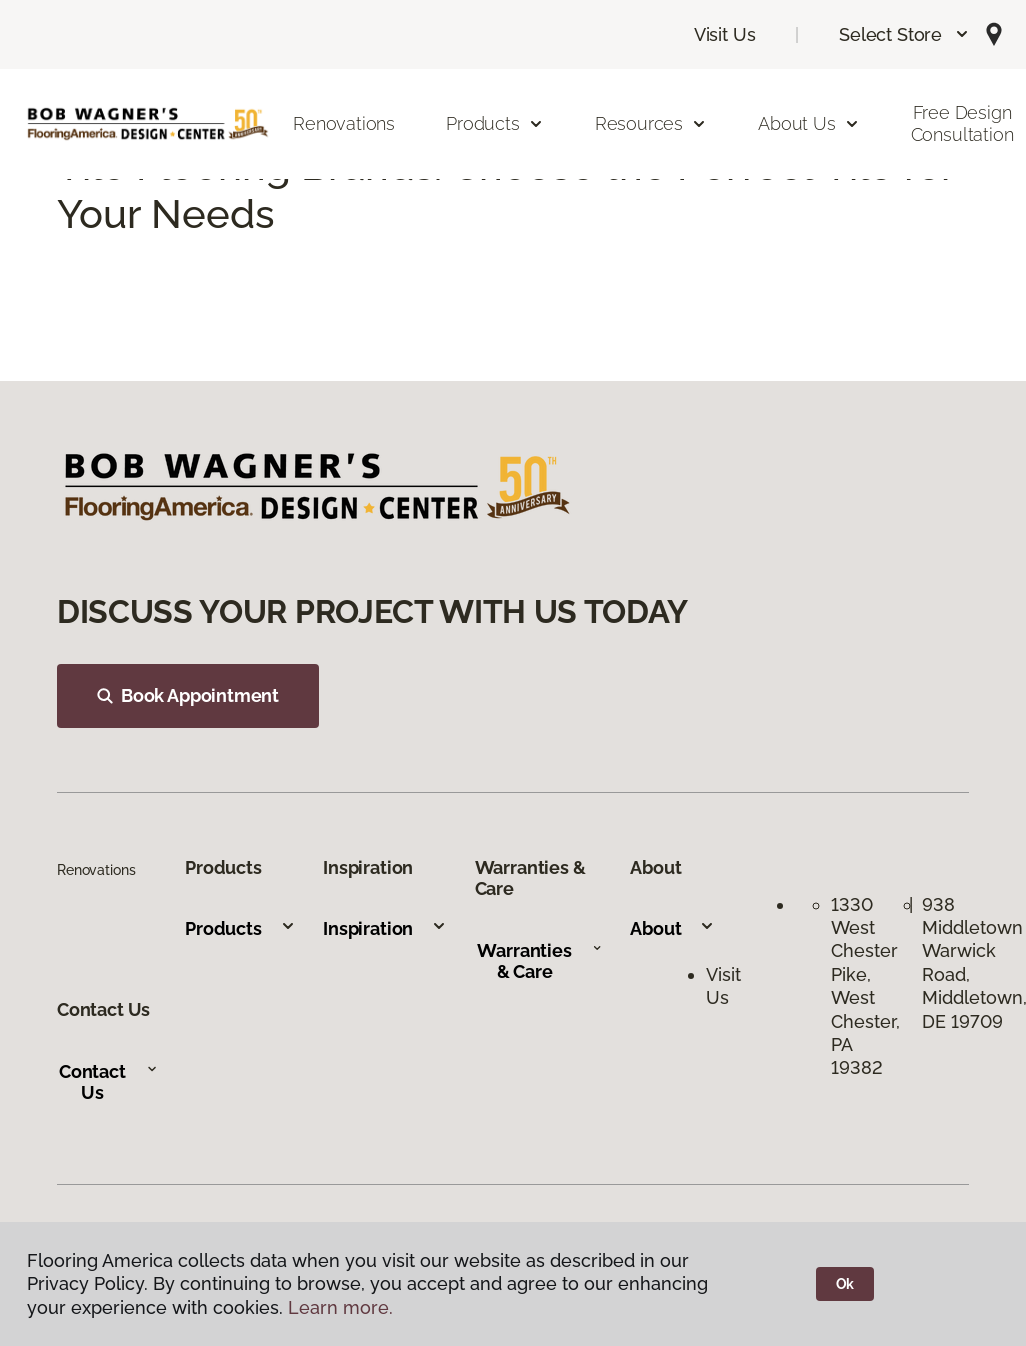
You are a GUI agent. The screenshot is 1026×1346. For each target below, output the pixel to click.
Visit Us (725, 34)
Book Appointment (188, 695)
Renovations (344, 123)
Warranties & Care (539, 961)
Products (240, 928)
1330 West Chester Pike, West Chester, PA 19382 (865, 986)
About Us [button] (809, 123)
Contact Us (108, 1082)
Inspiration (385, 928)
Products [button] (495, 123)
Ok (845, 1284)
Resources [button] (651, 123)
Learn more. (340, 1307)
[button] (904, 34)
